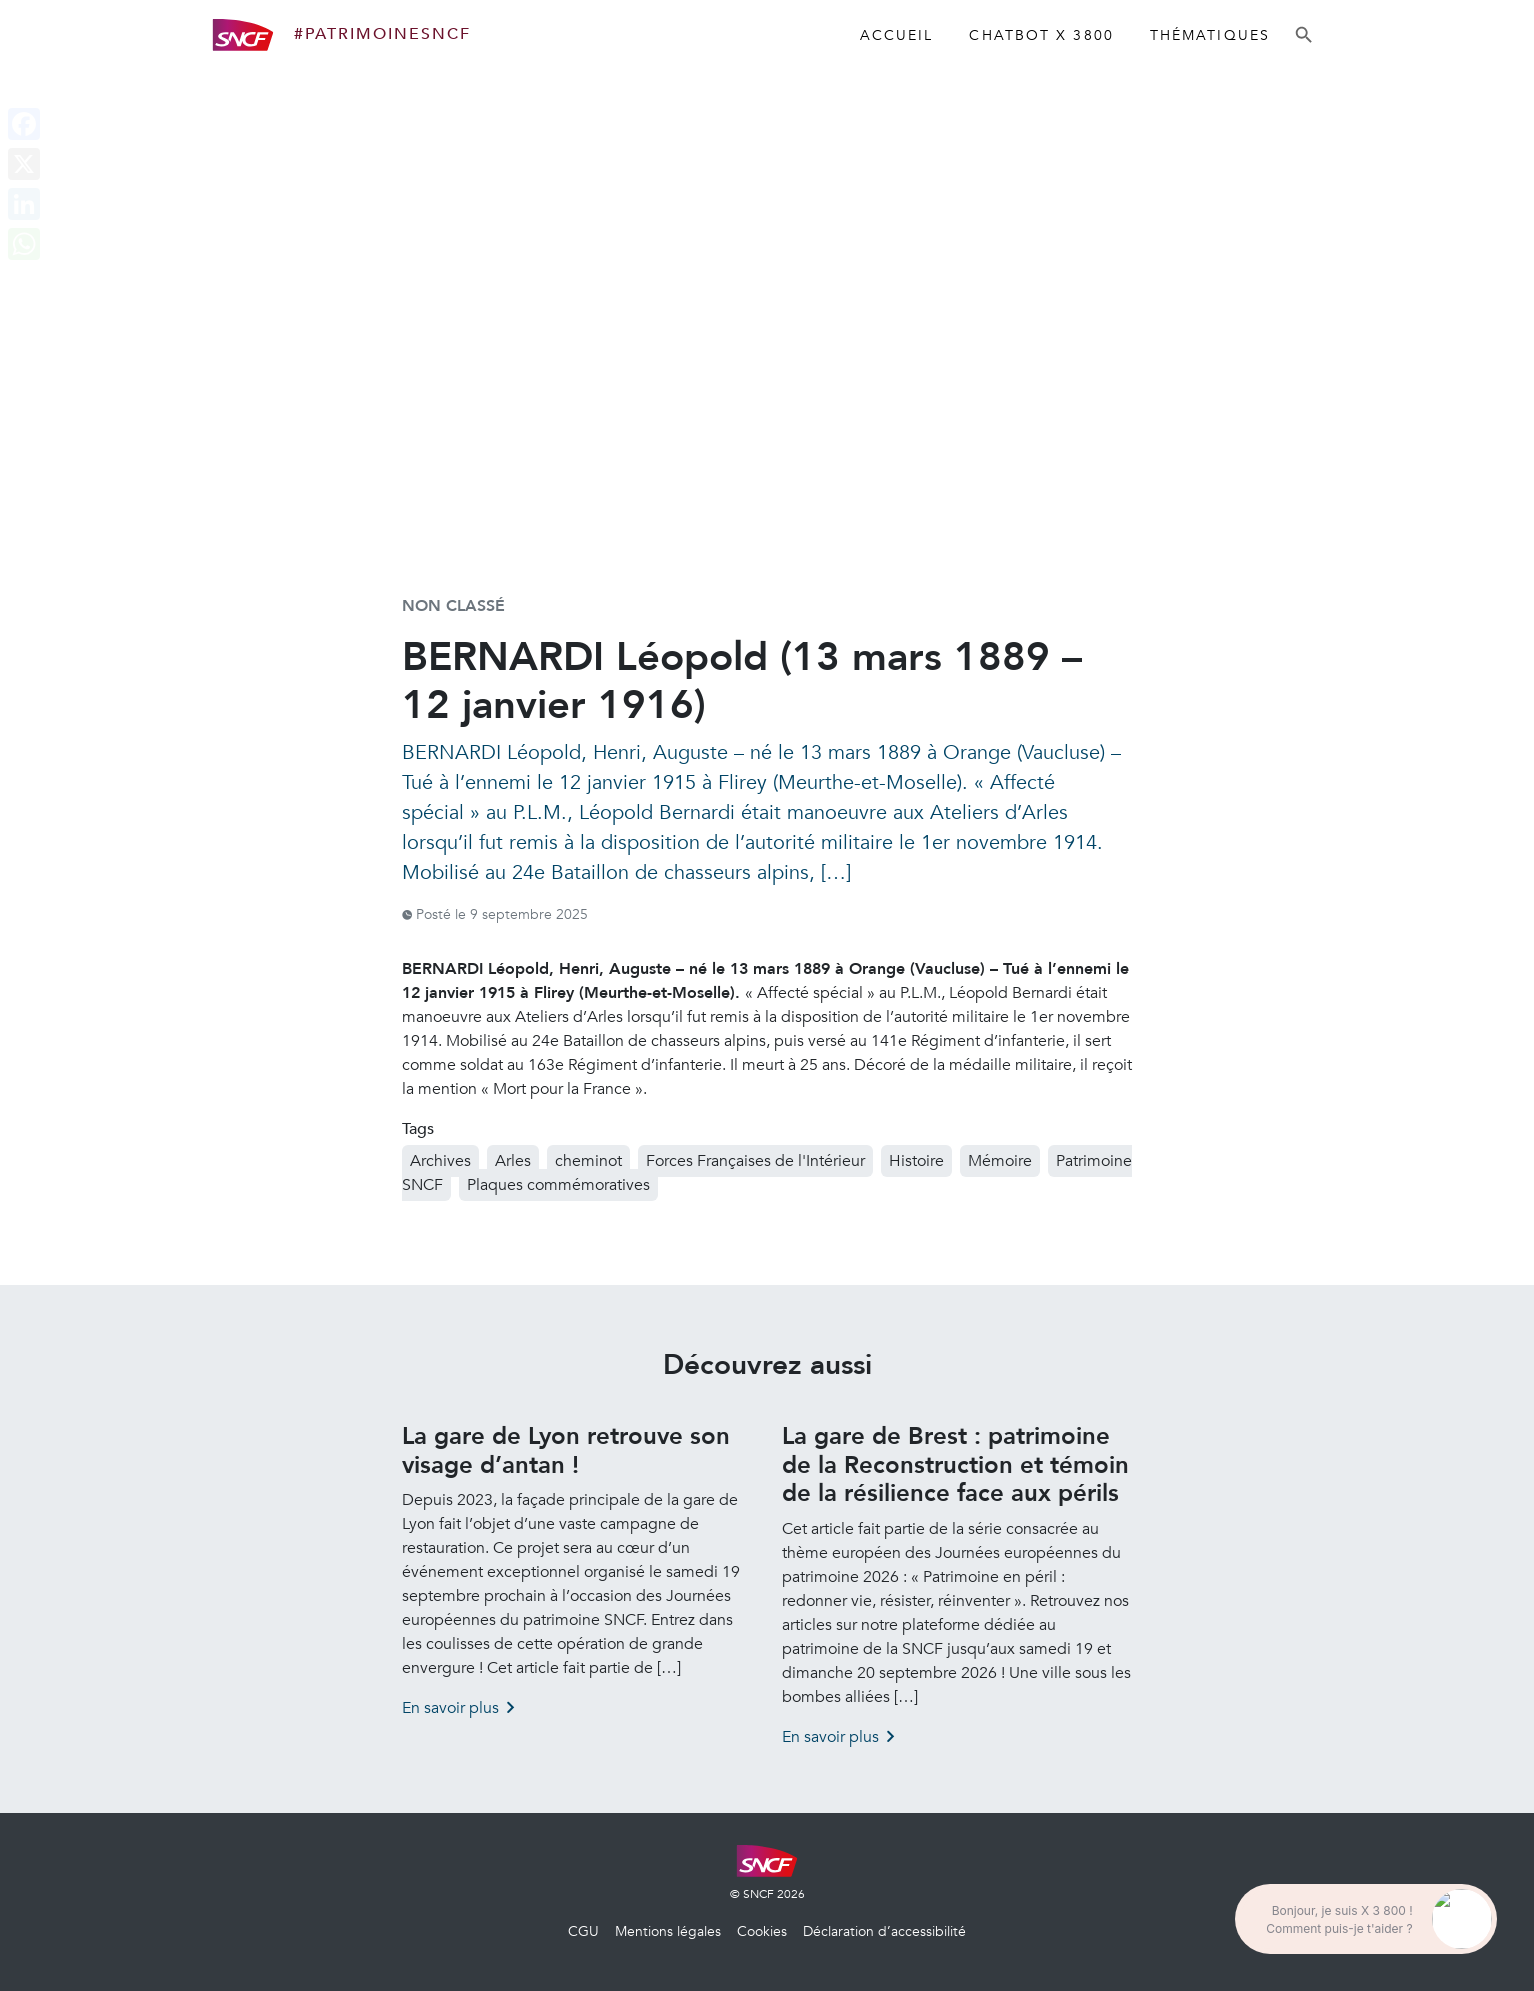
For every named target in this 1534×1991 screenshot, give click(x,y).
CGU (583, 1931)
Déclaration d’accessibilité (884, 1931)
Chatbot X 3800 (1041, 35)
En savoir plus (450, 1708)
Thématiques (1210, 35)
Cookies (762, 1931)
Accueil (897, 35)
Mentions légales (668, 1931)
